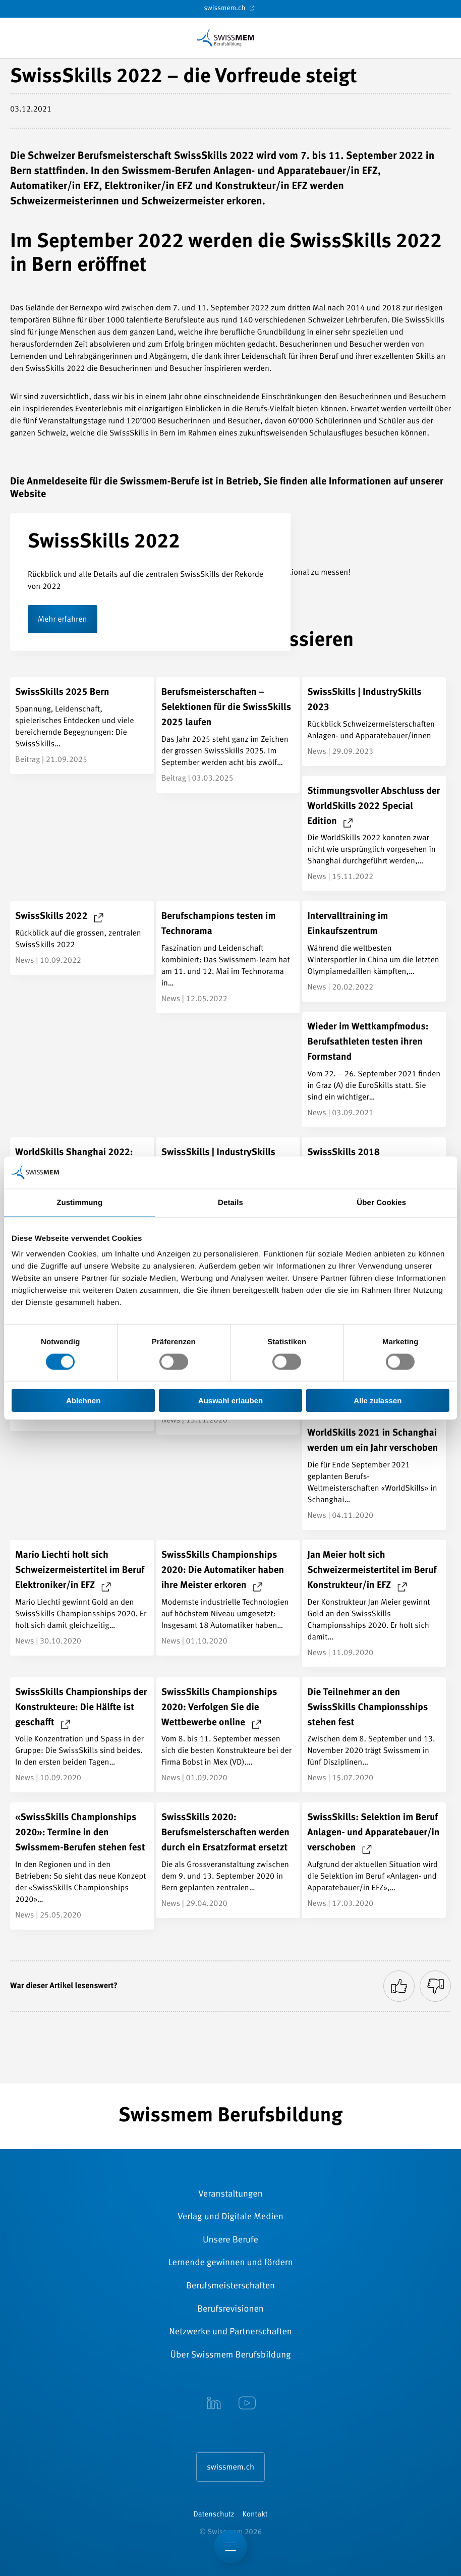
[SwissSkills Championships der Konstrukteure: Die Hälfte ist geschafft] (82, 1735)
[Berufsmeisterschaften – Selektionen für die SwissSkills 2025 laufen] (228, 735)
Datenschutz (213, 2514)
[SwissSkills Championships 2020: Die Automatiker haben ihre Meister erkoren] (228, 1598)
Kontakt (255, 2514)
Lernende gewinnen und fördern (230, 2263)
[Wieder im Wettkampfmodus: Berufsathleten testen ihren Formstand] (374, 1069)
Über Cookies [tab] (381, 1202)
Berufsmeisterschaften (230, 2286)
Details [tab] (230, 1202)
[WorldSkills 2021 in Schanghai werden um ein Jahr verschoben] (374, 1474)
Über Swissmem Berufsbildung (230, 2355)
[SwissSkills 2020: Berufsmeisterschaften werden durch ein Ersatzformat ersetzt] (228, 1860)
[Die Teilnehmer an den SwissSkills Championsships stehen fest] (374, 1735)
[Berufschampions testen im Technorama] (228, 957)
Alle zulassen (377, 1400)
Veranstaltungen (230, 2194)
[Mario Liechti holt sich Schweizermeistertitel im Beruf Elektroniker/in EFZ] (82, 1598)
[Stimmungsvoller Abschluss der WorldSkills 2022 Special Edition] (374, 834)
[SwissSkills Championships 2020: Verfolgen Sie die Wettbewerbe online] (228, 1735)
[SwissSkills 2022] (82, 938)
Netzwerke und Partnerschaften (230, 2332)
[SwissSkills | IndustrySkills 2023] (374, 721)
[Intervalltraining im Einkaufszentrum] (374, 951)
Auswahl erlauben (230, 1400)
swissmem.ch (230, 8)
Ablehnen (83, 1400)
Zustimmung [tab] (79, 1202)
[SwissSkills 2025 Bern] (82, 725)
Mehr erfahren (62, 620)
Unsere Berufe (230, 2240)
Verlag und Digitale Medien (230, 2217)
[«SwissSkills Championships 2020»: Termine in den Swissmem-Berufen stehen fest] (82, 1866)
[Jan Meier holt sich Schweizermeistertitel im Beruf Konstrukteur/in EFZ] (374, 1603)
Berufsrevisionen (230, 2309)
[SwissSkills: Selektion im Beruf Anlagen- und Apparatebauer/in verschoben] (374, 1860)
